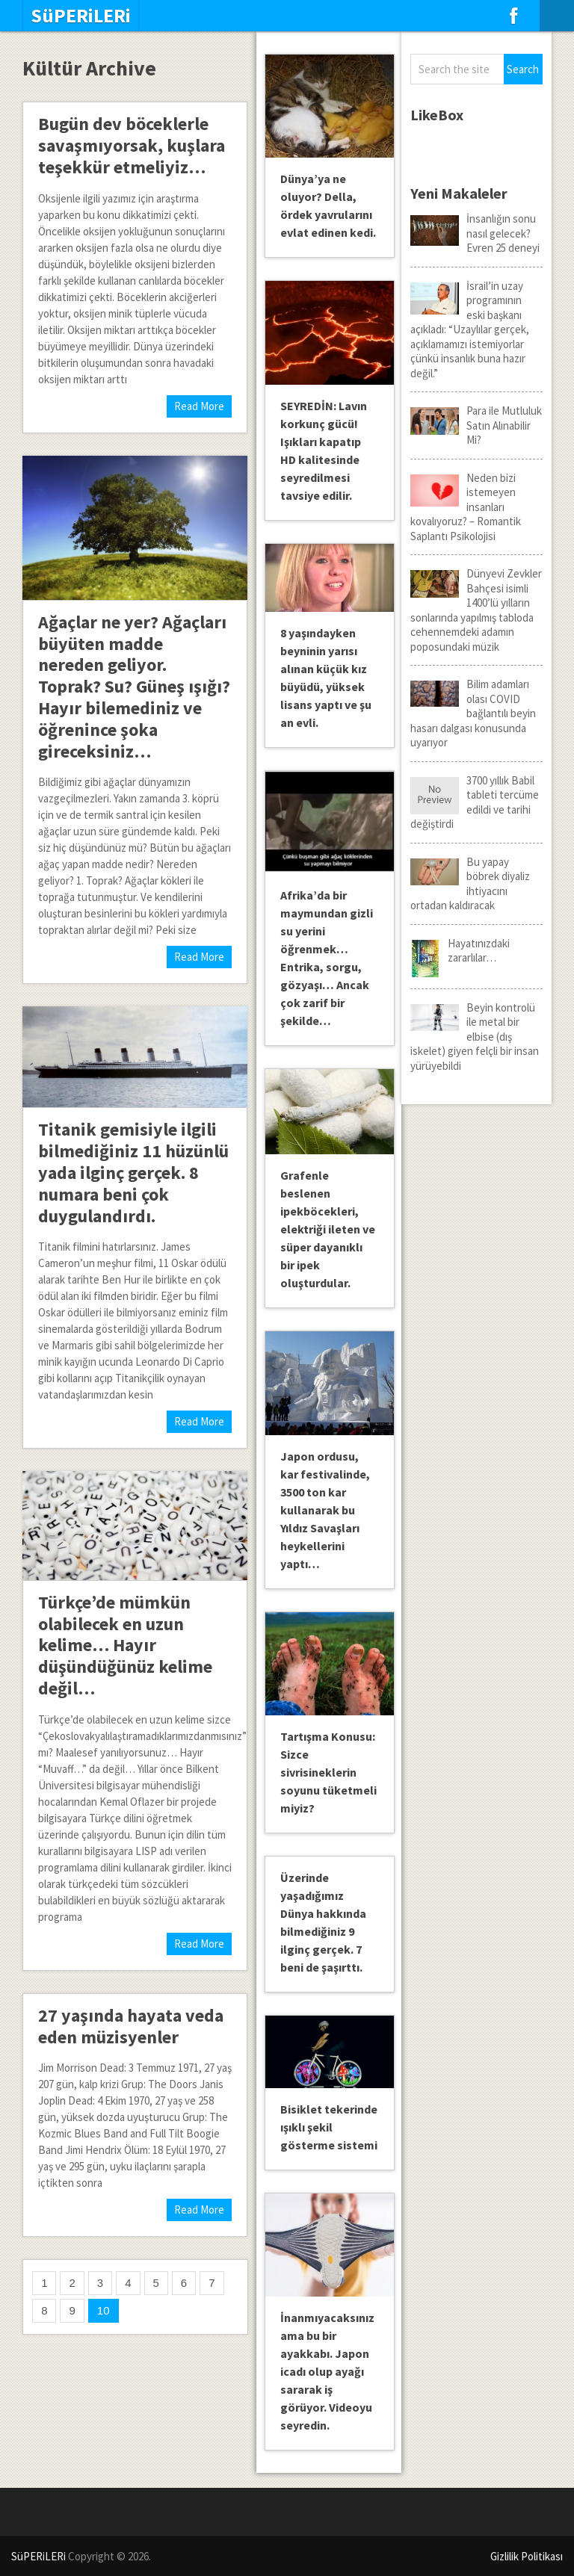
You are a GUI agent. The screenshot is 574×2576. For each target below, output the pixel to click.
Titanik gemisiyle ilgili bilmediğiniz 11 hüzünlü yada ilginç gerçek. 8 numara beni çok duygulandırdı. (133, 1172)
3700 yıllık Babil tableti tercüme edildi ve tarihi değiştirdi (474, 802)
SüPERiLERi (81, 15)
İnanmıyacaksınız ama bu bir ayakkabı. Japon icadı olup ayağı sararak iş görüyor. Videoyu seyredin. (327, 2371)
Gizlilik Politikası (526, 2556)
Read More (199, 406)
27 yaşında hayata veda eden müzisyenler (130, 2026)
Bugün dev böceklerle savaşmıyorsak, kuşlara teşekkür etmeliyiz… (131, 145)
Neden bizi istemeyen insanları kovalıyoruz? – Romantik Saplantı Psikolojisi (465, 507)
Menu (557, 15)
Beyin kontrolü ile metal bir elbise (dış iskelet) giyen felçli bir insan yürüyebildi (474, 1036)
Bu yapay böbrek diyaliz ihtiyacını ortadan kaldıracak (470, 884)
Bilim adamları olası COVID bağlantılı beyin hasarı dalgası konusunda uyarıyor (473, 713)
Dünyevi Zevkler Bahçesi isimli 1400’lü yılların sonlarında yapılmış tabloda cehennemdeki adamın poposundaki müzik (476, 610)
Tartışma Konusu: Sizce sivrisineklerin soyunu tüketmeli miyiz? (328, 1772)
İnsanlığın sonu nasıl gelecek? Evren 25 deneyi (475, 233)
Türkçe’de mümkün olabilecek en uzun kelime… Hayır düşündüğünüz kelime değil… (125, 1645)
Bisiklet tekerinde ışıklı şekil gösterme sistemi (328, 2127)
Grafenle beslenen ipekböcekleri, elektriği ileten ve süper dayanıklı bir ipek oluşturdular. (327, 1229)
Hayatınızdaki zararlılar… (460, 950)
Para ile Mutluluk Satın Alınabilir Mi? (476, 425)
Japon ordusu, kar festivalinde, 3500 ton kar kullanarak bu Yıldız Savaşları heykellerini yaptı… (325, 1510)
